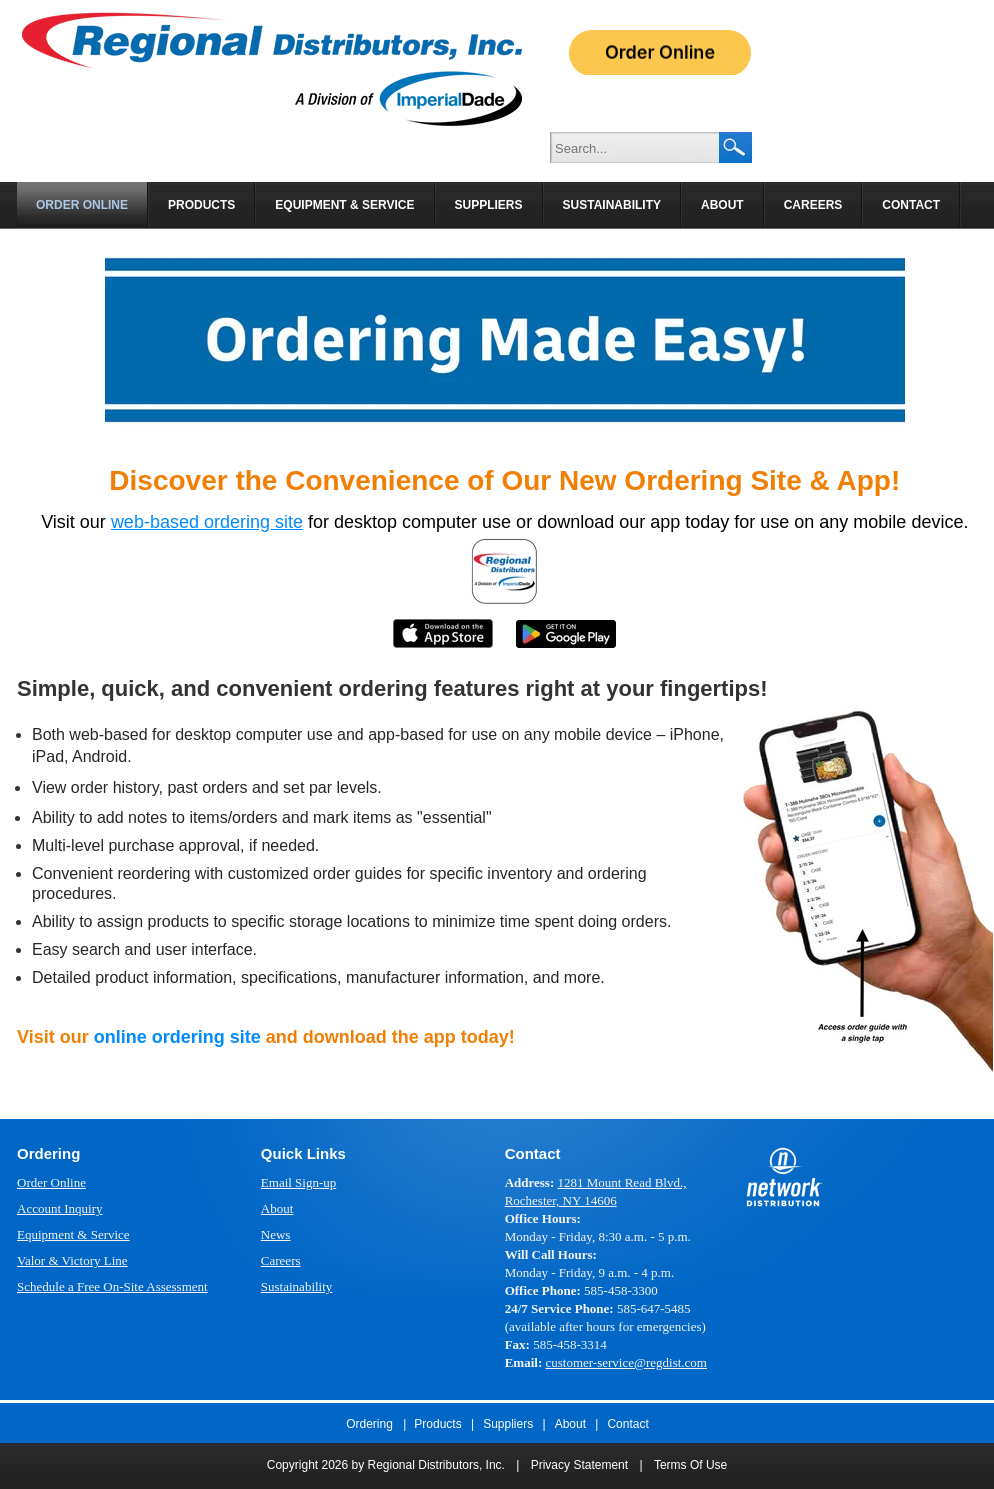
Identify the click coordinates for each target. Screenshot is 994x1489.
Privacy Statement (579, 1465)
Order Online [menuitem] (82, 205)
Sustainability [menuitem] (612, 205)
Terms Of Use (690, 1465)
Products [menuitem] (201, 205)
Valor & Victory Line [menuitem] (72, 1260)
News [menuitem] (276, 1234)
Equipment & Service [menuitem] (344, 205)
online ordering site (177, 1037)
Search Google (735, 147)
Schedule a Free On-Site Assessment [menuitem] (112, 1286)
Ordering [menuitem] (369, 1424)
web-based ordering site (207, 522)
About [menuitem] (722, 205)
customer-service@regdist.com (626, 1362)
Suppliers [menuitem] (489, 205)
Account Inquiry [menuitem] (60, 1208)
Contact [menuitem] (911, 205)
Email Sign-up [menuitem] (298, 1182)
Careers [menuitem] (813, 205)
